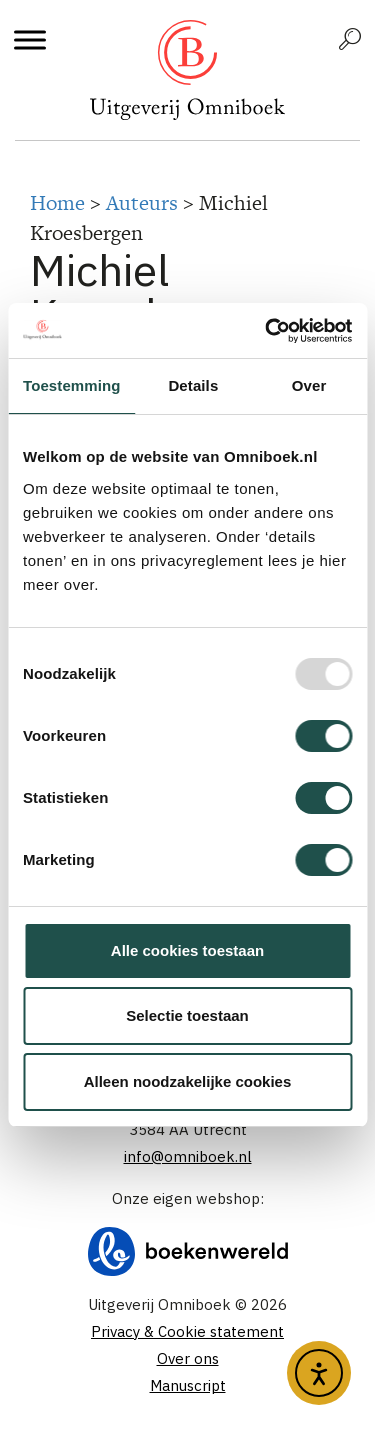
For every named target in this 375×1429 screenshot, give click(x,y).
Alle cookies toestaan (187, 950)
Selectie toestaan (187, 1015)
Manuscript (188, 1385)
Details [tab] (193, 385)
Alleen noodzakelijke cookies (188, 1081)
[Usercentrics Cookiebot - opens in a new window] (267, 331)
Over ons (188, 1358)
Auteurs (142, 202)
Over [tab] (309, 385)
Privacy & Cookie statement (187, 1331)
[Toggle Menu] (30, 39)
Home (57, 202)
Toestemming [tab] (72, 385)
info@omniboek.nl (188, 1156)
